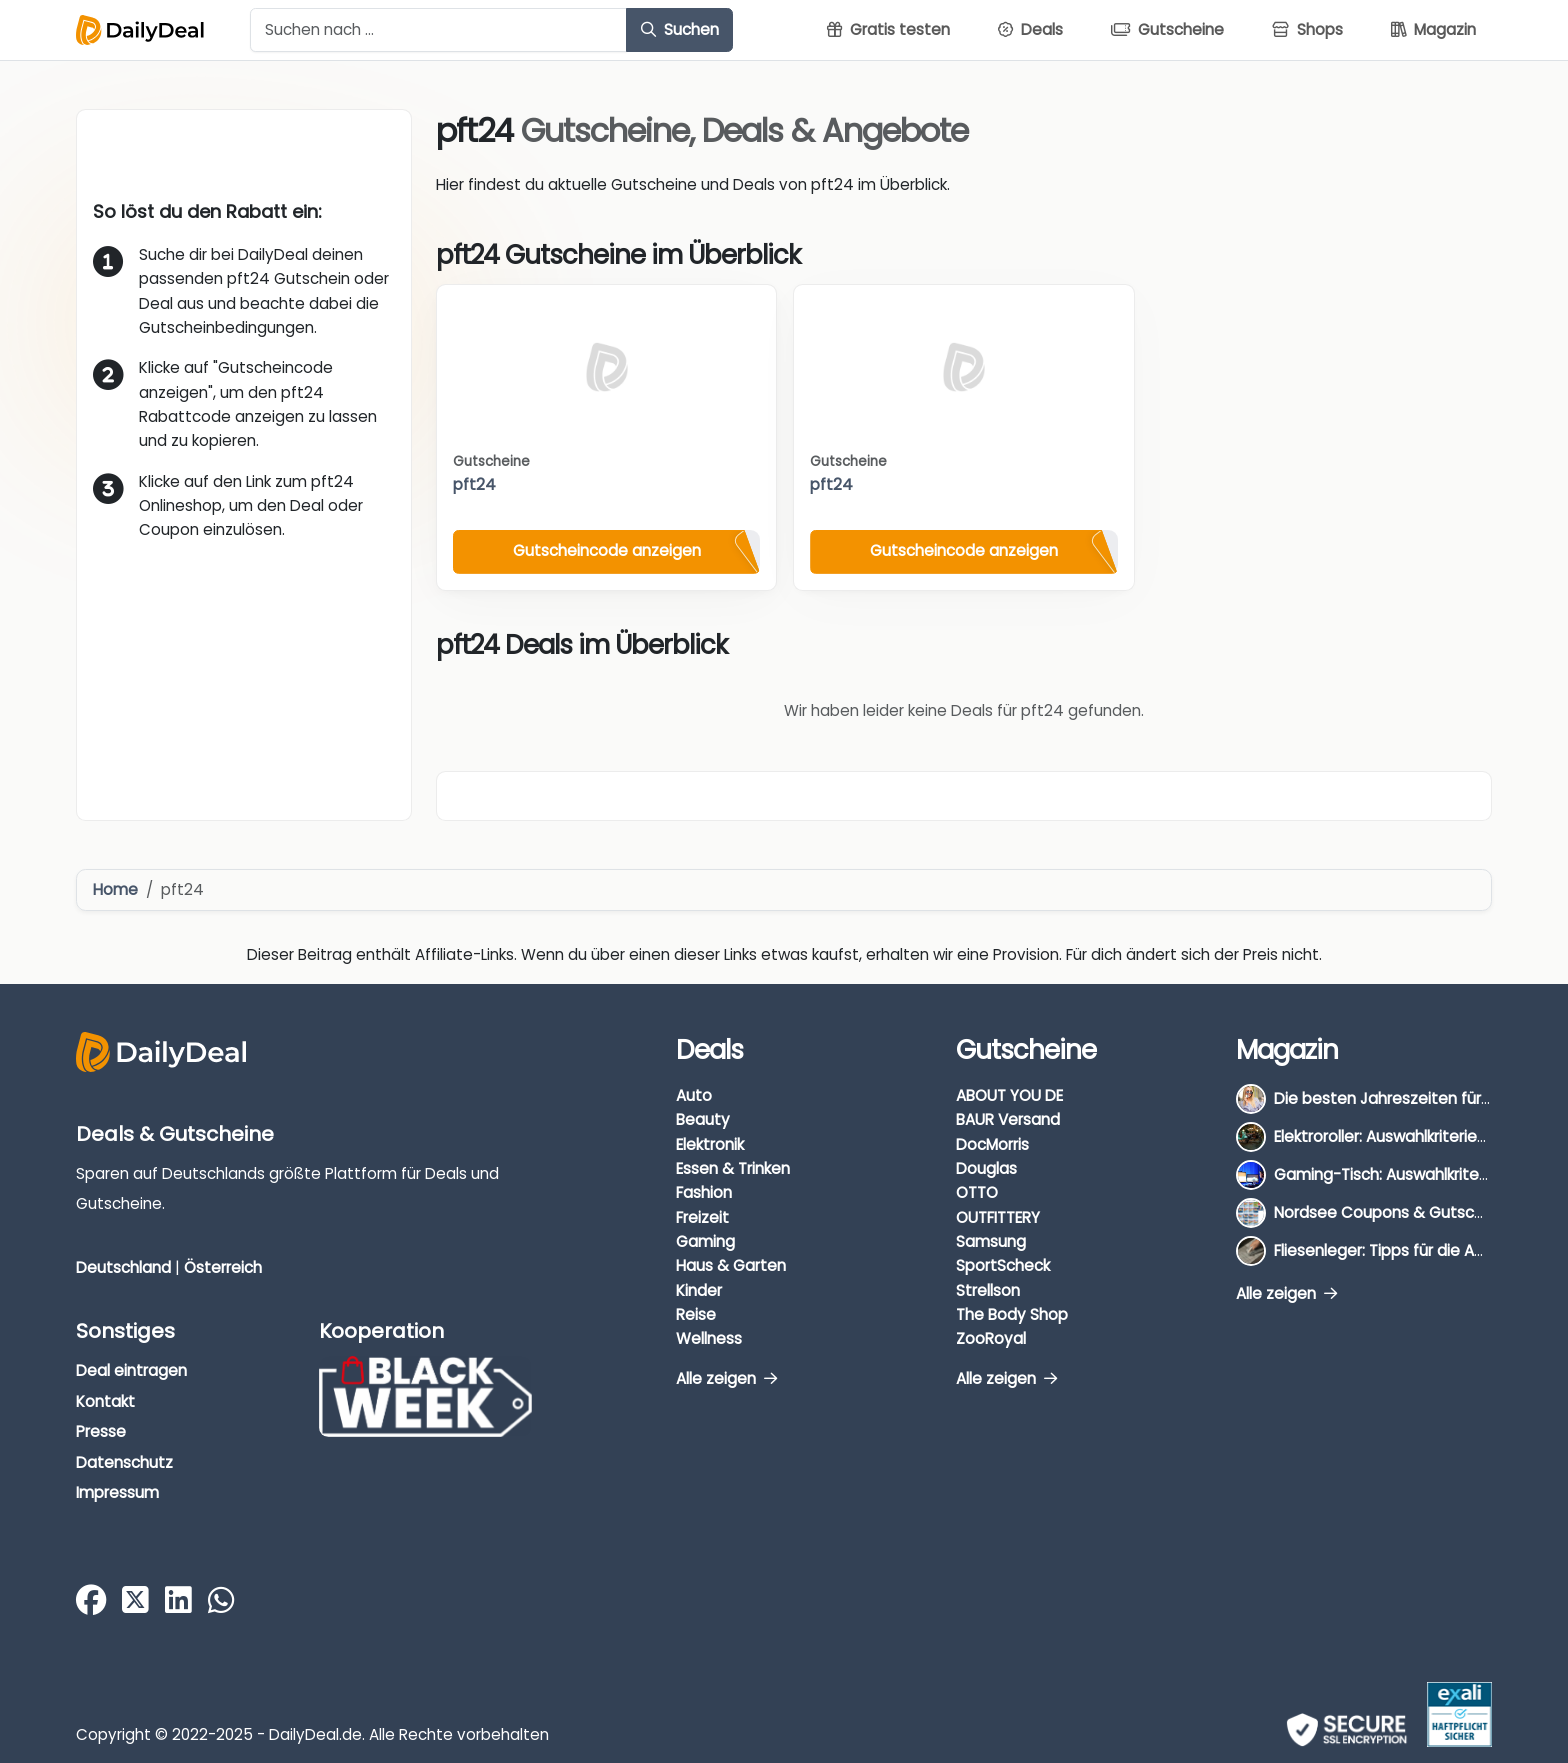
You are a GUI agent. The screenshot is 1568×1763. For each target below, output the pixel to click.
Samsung (991, 1241)
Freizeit (702, 1217)
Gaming (705, 1241)
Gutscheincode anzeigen (607, 550)
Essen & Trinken (733, 1168)
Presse (101, 1431)
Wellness (709, 1338)
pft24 (474, 484)
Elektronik (710, 1144)
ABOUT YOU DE (1009, 1095)
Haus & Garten (731, 1265)
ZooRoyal (991, 1338)
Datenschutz (124, 1462)
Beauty (703, 1119)
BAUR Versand (1008, 1119)
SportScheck (1003, 1265)
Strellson (988, 1290)
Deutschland (123, 1267)
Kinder (699, 1290)
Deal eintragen (131, 1370)
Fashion (704, 1192)
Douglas (986, 1168)
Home (115, 889)
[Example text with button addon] (438, 30)
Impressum (117, 1492)
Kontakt (105, 1401)
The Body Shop (1012, 1314)
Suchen (680, 29)
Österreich (223, 1267)
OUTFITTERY (998, 1217)
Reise (696, 1314)
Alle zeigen (726, 1378)
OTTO (977, 1192)
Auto (694, 1095)
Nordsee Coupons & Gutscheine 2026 (1414, 1212)
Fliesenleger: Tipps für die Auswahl (1399, 1250)
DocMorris (992, 1144)
